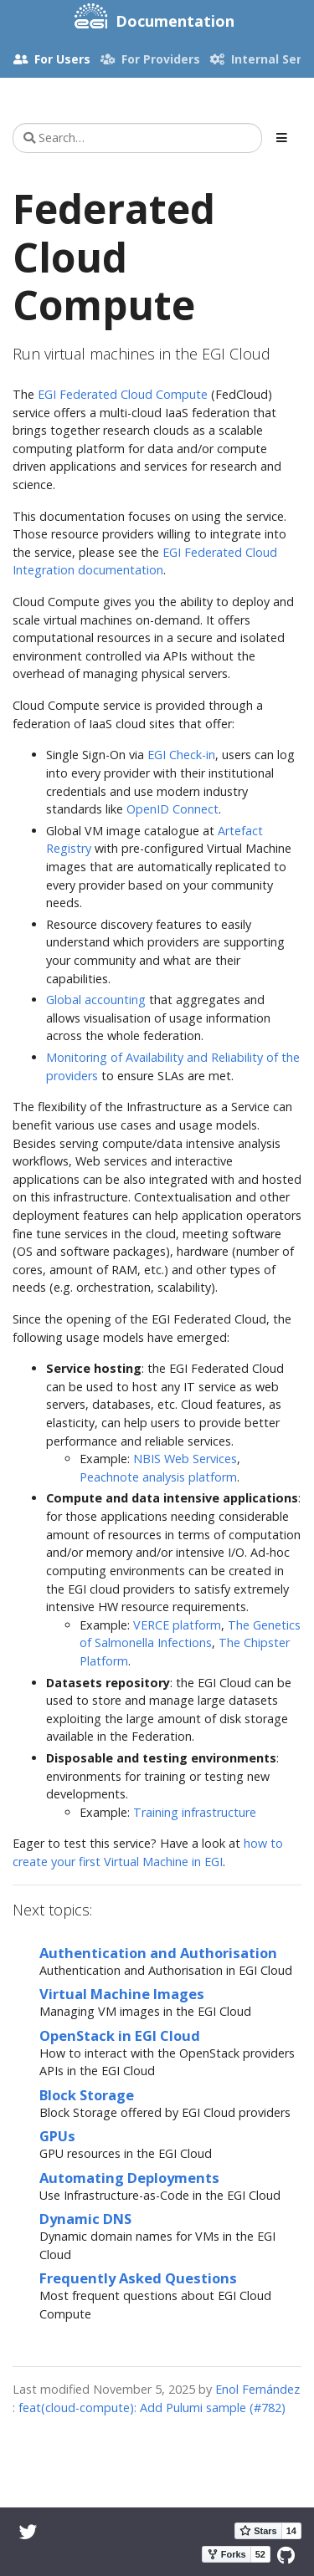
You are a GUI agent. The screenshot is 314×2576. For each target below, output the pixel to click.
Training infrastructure (194, 1812)
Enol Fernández (257, 2389)
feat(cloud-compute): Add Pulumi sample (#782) (152, 2407)
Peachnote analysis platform (158, 1477)
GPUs (57, 2135)
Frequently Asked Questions (138, 2278)
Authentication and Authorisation (158, 1952)
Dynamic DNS (85, 2218)
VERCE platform (177, 1625)
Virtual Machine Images (121, 1993)
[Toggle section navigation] (281, 138)
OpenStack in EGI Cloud (119, 2035)
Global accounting (96, 999)
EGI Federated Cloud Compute (123, 394)
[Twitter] (28, 2531)
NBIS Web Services (185, 1459)
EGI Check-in (181, 755)
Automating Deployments (129, 2177)
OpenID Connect (172, 809)
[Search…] (137, 138)
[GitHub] (286, 2555)
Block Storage (86, 2094)
